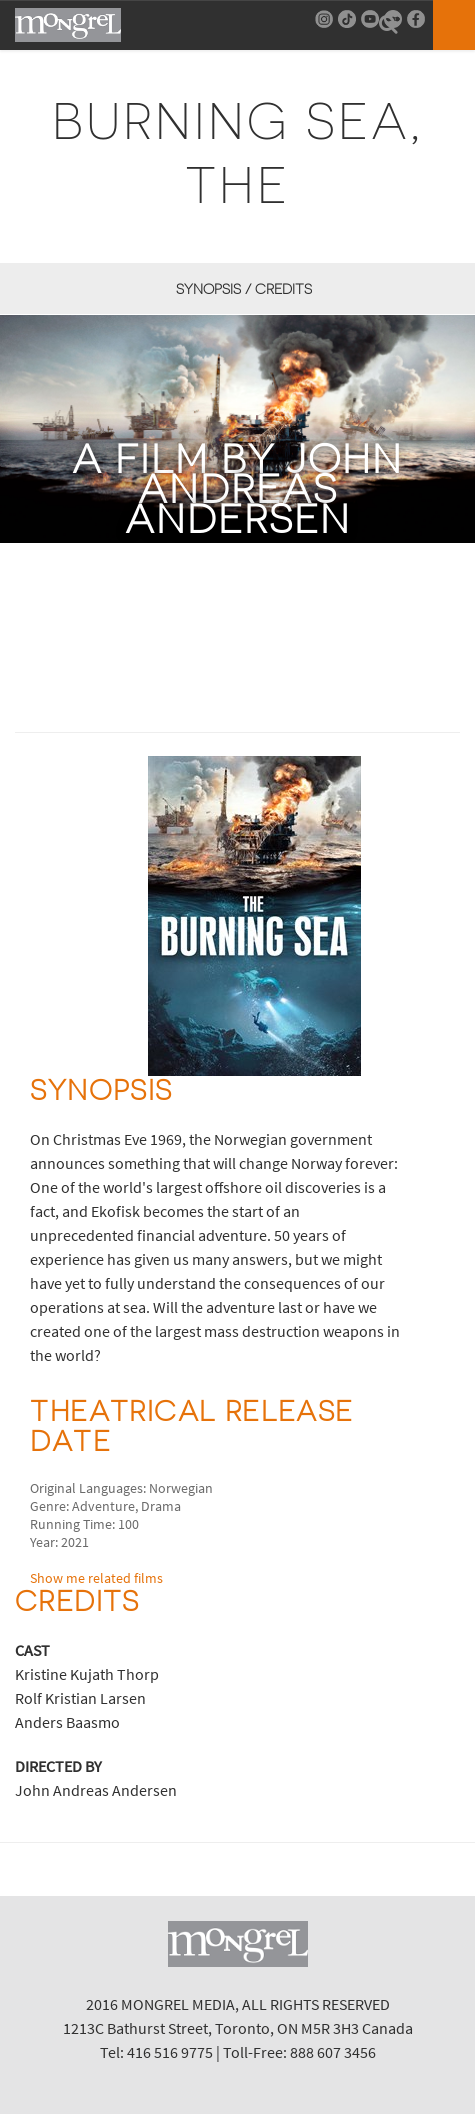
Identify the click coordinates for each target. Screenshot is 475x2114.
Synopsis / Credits (244, 289)
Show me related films (96, 1578)
